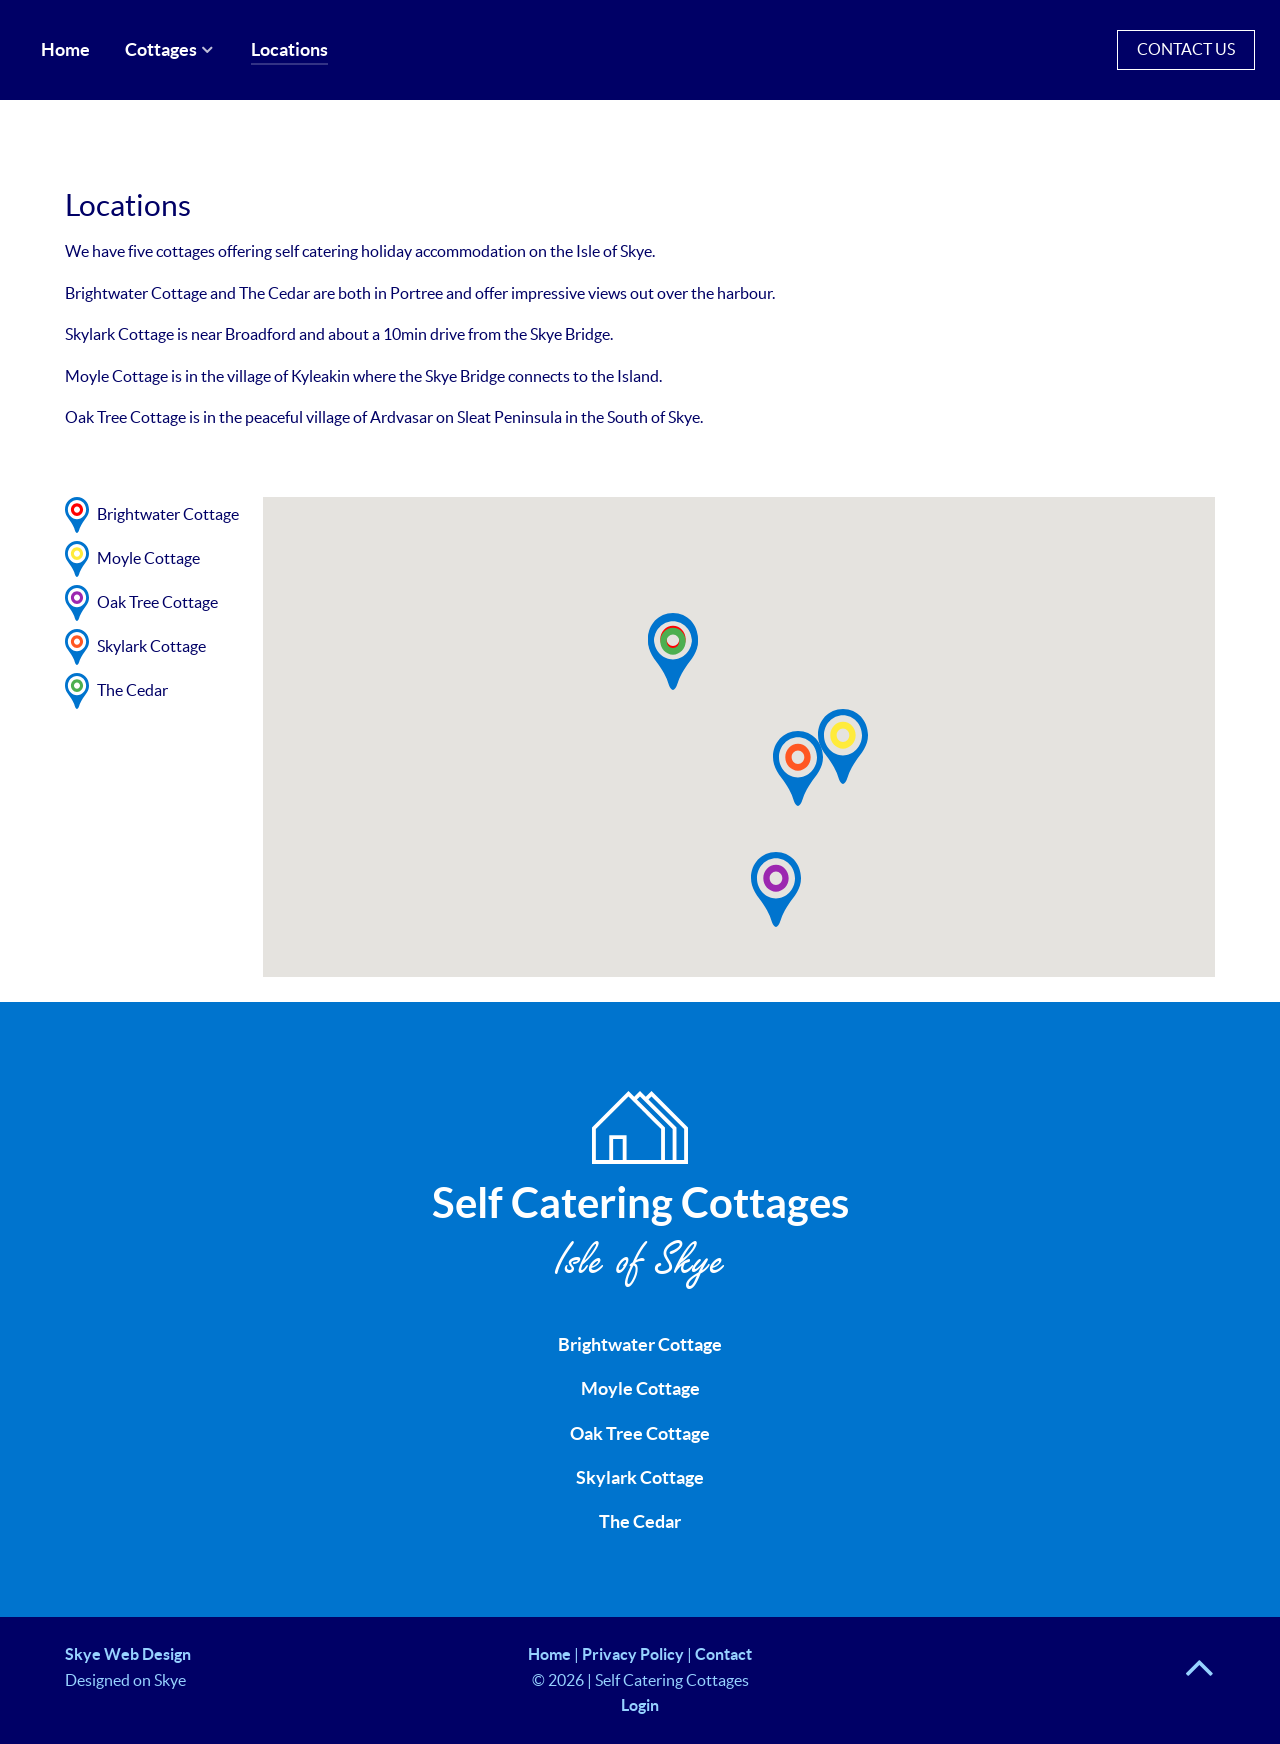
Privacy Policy (633, 1654)
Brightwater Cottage (640, 1345)
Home (549, 1654)
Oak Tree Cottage (640, 1434)
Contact (723, 1654)
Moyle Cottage (640, 1389)
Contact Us (1186, 49)
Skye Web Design (128, 1654)
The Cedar (640, 1522)
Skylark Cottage (640, 1478)
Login (640, 1705)
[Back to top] (1199, 1677)
